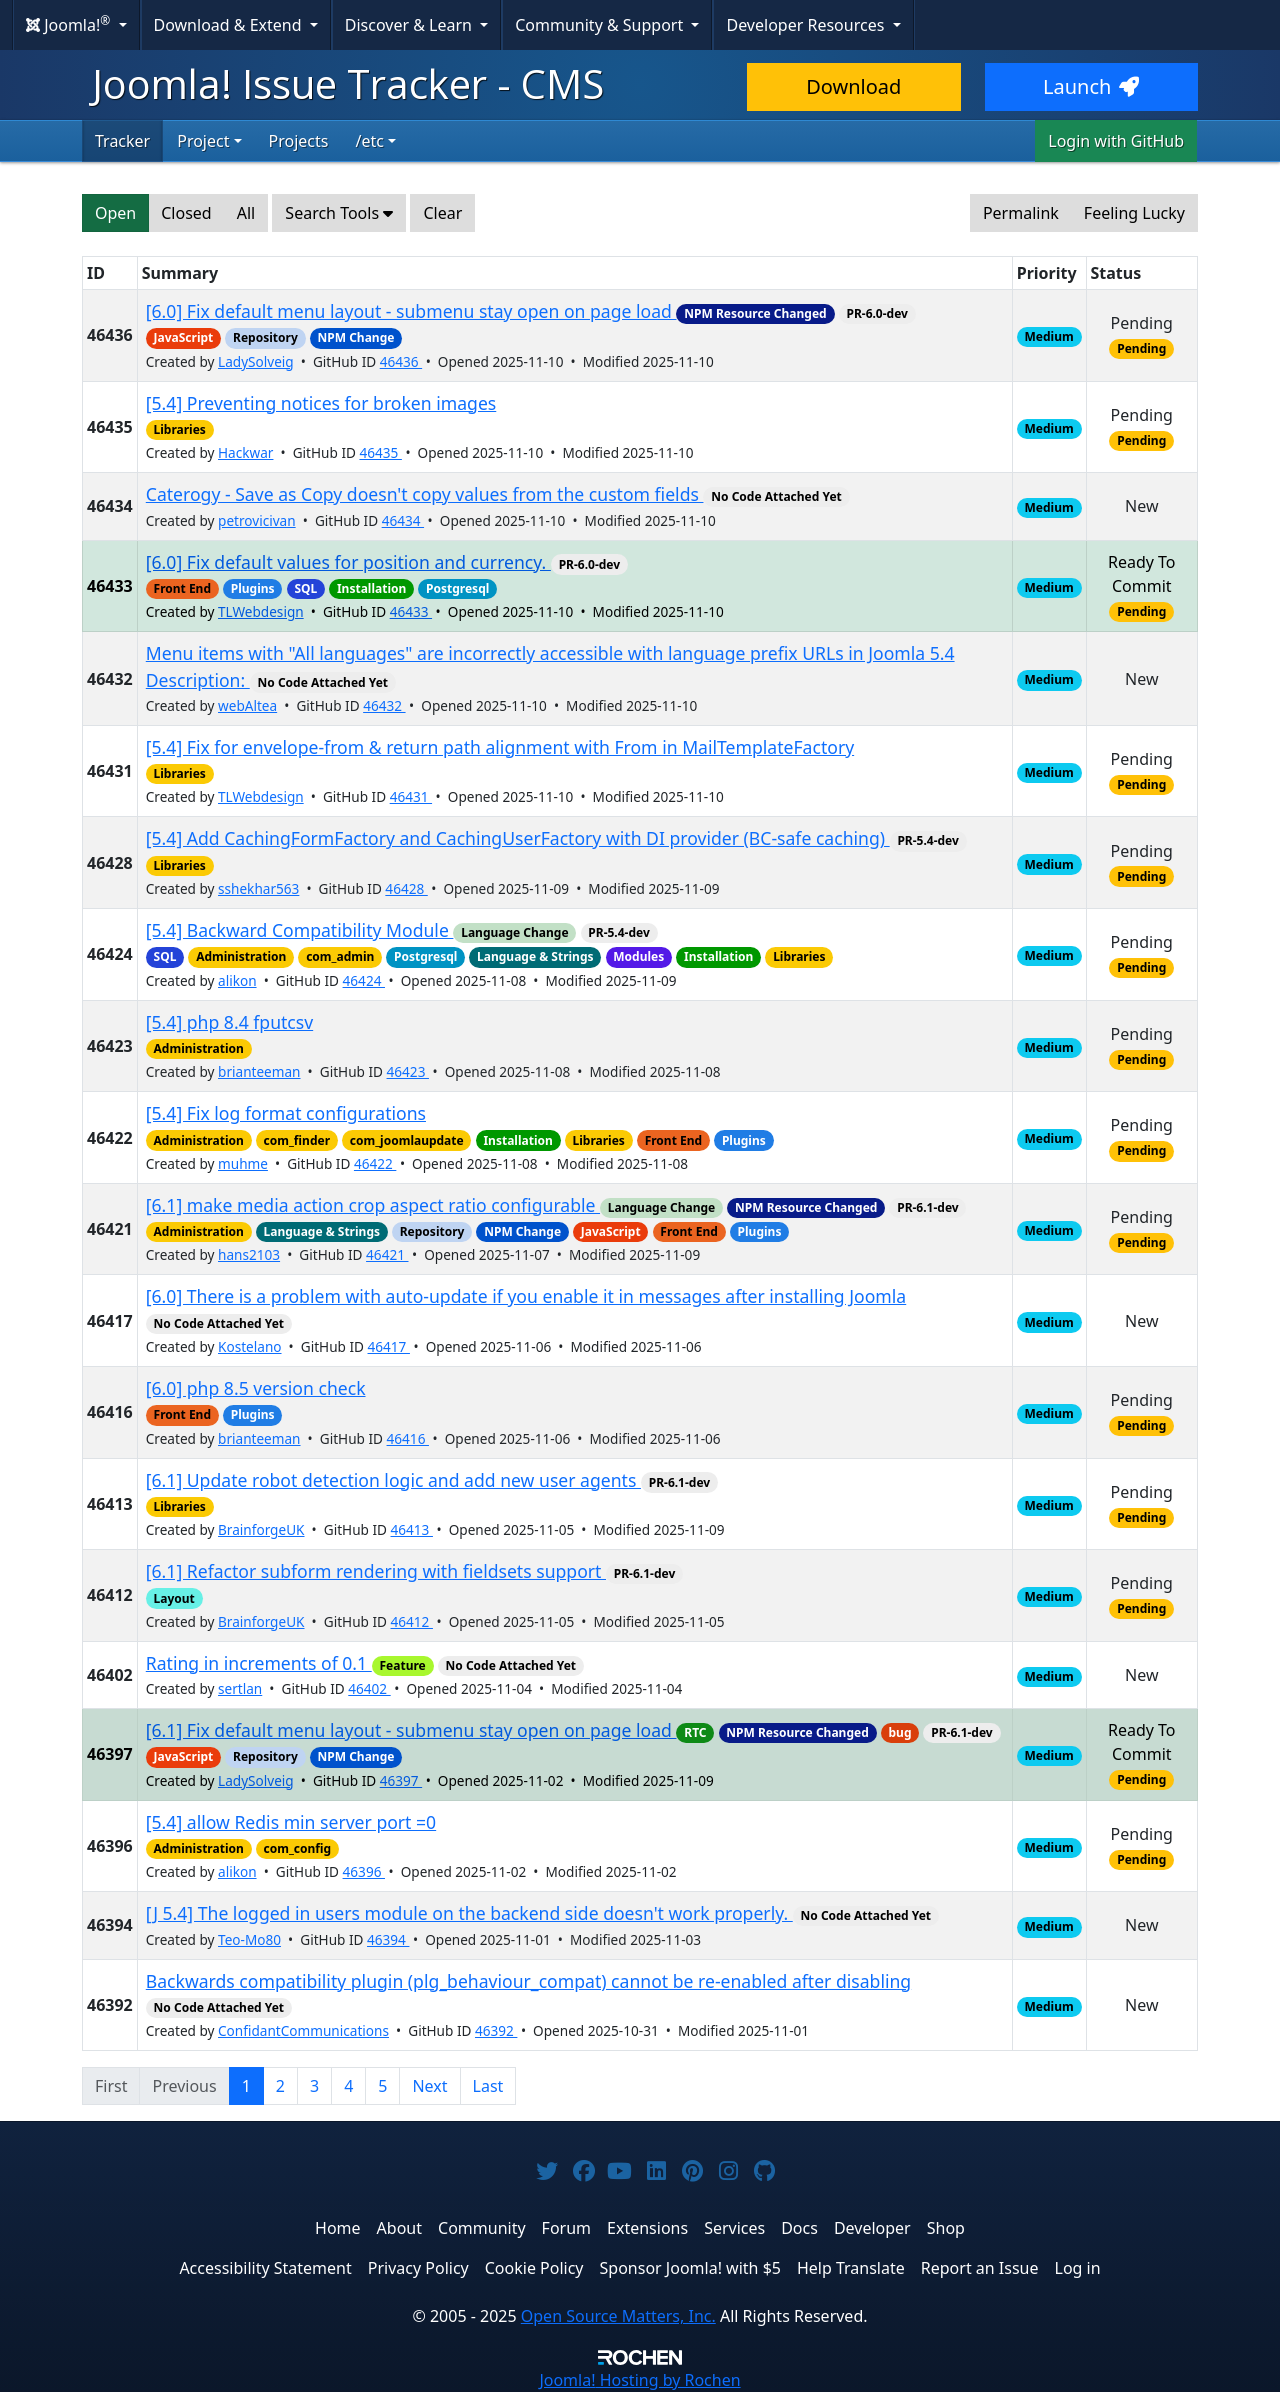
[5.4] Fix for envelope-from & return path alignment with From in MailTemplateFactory (500, 747)
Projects (299, 141)
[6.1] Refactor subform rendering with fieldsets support (376, 1571)
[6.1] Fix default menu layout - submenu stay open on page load (411, 1730)
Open (115, 213)
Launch (1091, 86)
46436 (401, 361)
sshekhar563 (258, 888)
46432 (384, 705)
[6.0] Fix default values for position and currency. (348, 562)
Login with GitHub (1116, 141)
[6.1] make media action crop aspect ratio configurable (373, 1205)
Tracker (122, 141)
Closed (186, 213)
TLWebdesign (261, 611)
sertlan (240, 1688)
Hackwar (245, 452)
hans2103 (249, 1254)
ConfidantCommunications (303, 2030)
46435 (380, 452)
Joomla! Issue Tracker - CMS (348, 83)
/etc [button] (369, 141)
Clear (442, 213)
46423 (408, 1071)
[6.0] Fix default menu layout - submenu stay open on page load (411, 311)
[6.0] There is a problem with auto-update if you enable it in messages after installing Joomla (526, 1296)
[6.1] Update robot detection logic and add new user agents (393, 1480)
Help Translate (851, 2268)
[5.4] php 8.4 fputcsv (229, 1022)
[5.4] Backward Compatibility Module (300, 930)
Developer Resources (807, 25)
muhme (243, 1163)
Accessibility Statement (265, 2268)
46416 (408, 1438)
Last (488, 2086)
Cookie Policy (534, 2268)
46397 (401, 1780)
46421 (387, 1254)
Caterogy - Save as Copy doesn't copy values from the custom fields (425, 494)
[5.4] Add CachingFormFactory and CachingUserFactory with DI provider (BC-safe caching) (518, 838)
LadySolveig (256, 361)
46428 (406, 888)
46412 (412, 1621)
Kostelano (249, 1346)
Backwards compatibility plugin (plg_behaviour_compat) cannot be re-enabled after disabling (528, 1981)
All (246, 213)
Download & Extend (230, 25)
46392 (496, 2030)
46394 (388, 1939)
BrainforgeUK (261, 1529)
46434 (403, 520)
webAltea (247, 705)
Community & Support (601, 25)
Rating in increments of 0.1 (259, 1663)
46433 (411, 611)
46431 (411, 796)
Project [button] (203, 141)
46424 (364, 980)
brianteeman (259, 1071)
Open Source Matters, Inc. (618, 2316)
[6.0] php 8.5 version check (256, 1388)
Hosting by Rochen (639, 2380)
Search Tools (339, 213)
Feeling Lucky (1134, 213)
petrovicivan (257, 520)
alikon (237, 980)
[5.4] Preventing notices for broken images (321, 403)
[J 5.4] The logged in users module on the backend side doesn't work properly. (469, 1913)
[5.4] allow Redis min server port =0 (291, 1822)
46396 (364, 1871)
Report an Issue (980, 2268)
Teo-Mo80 (249, 1939)
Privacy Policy (418, 2268)
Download (853, 86)
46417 (389, 1346)
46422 (375, 1163)
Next (429, 2086)
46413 (412, 1529)
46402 (369, 1688)
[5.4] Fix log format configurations (286, 1113)
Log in (1078, 2268)
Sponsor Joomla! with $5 (690, 2268)
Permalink (1021, 213)
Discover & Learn (410, 25)
